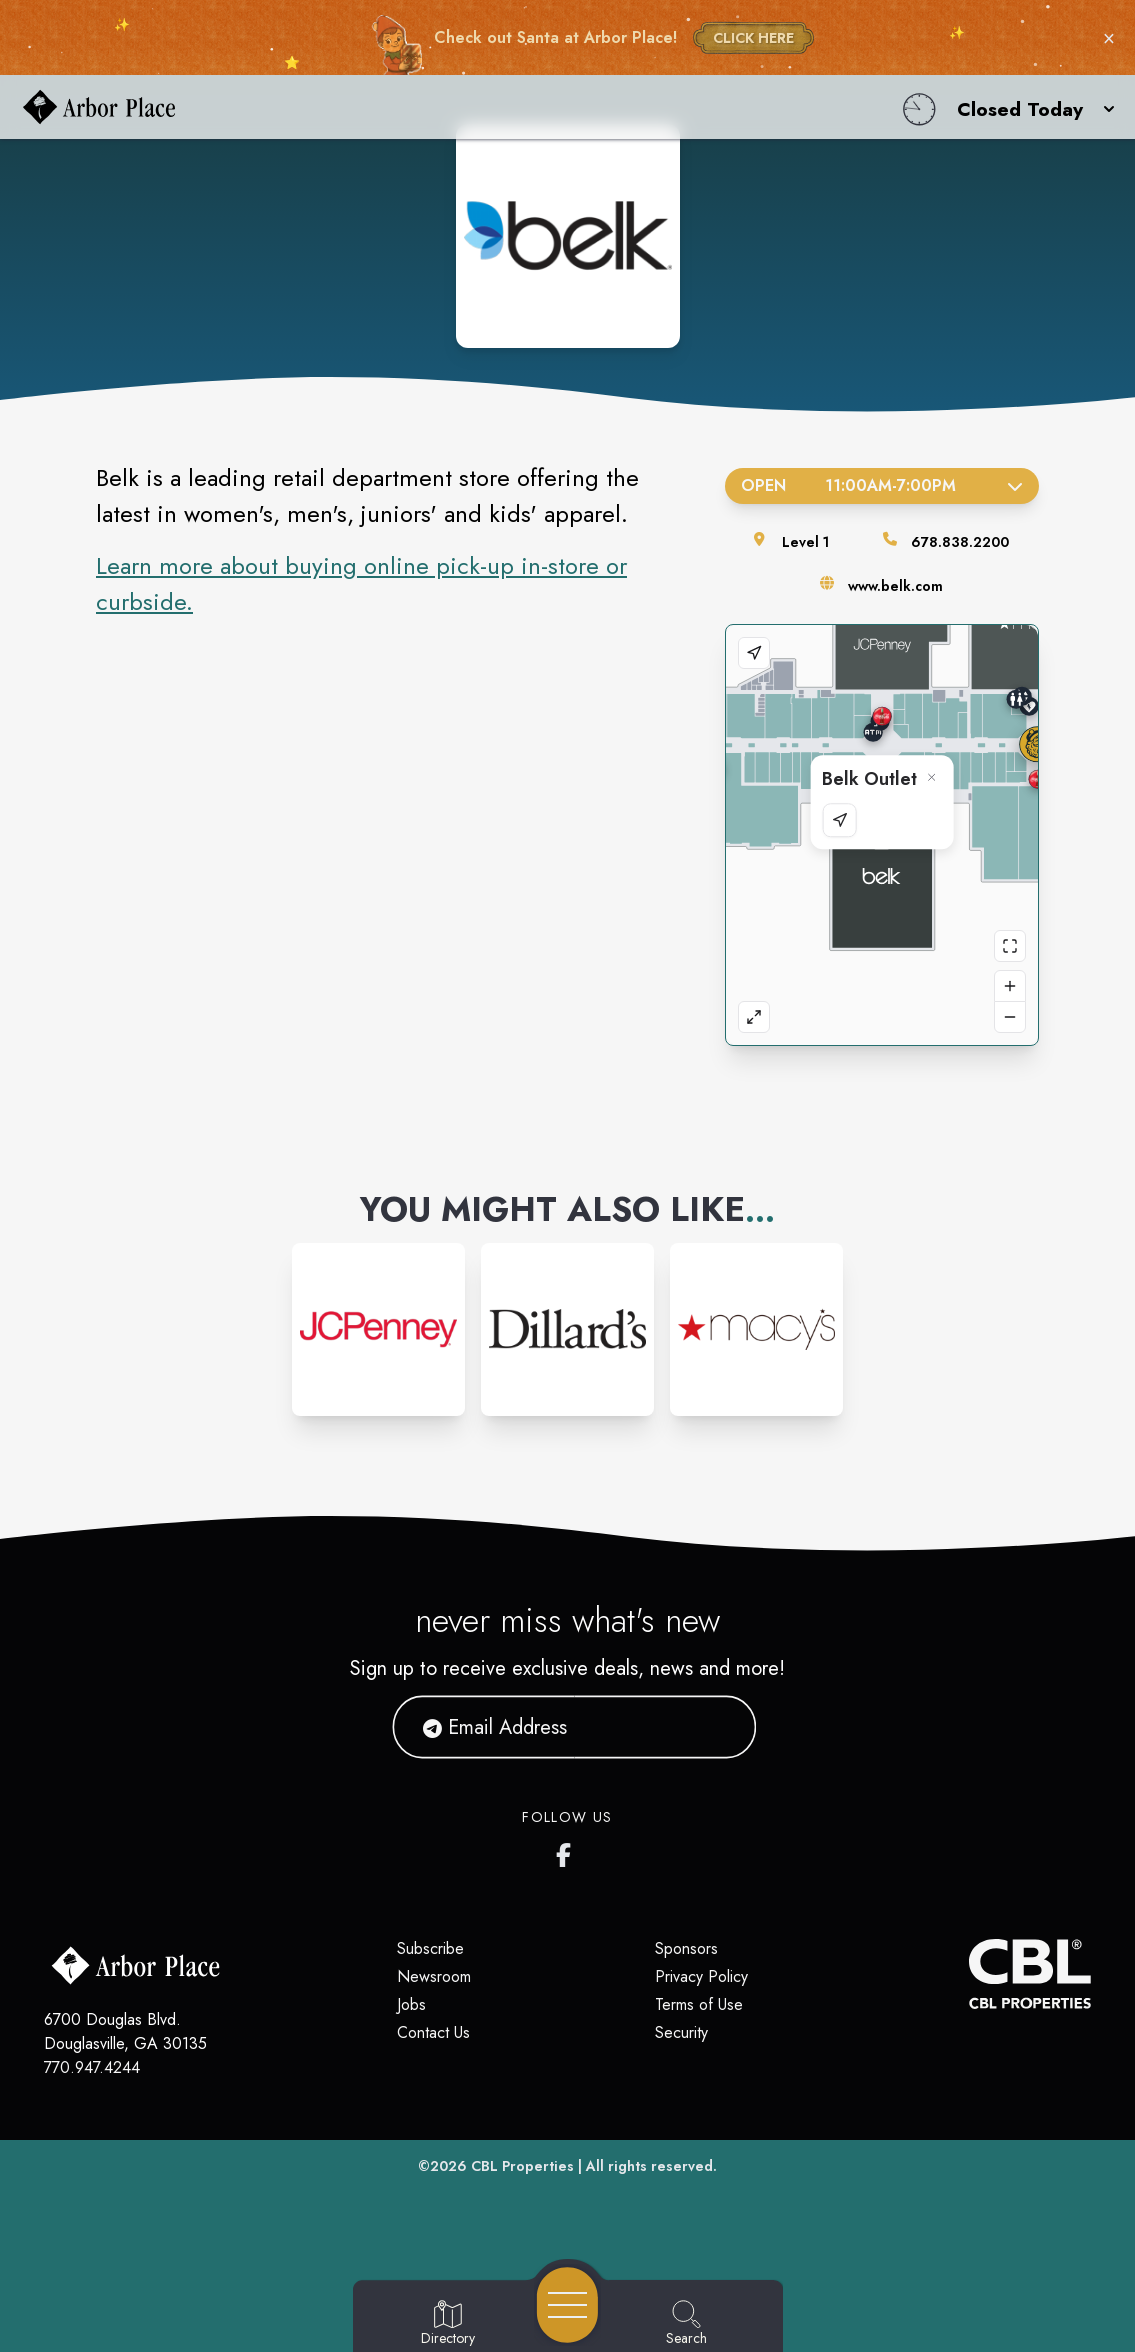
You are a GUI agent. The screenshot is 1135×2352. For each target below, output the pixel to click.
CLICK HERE (753, 38)
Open (882, 485)
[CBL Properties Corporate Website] (969, 1974)
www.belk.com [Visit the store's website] (895, 586)
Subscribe (430, 1948)
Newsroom (434, 1976)
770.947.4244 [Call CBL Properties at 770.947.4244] (92, 2067)
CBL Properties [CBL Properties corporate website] (522, 2166)
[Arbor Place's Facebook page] (568, 1851)
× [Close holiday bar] (1109, 38)
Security (681, 2032)
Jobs (411, 2004)
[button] (1030, 107)
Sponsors (686, 1948)
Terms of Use (699, 2004)
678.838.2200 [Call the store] (960, 542)
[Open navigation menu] (567, 2305)
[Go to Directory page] (448, 2324)
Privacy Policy (701, 1976)
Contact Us (433, 2032)
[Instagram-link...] (378, 1329)
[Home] (429, 107)
